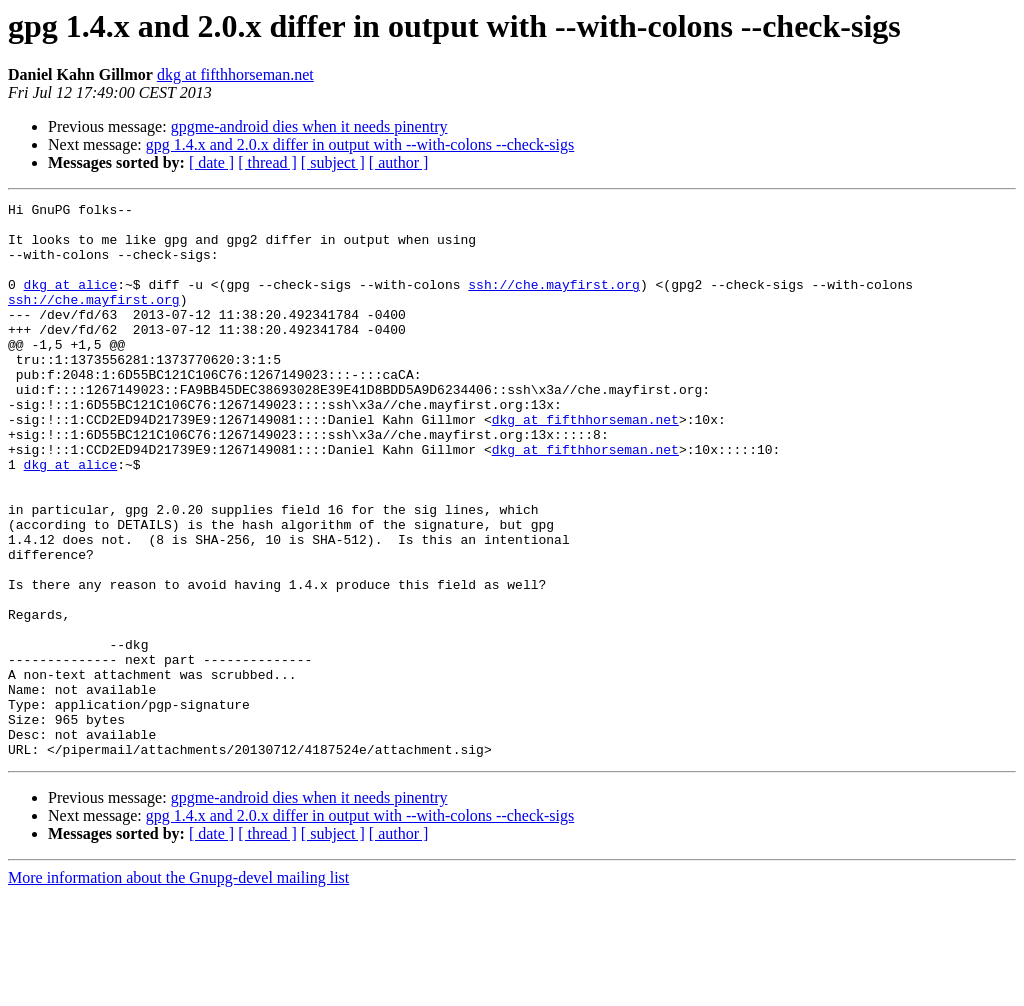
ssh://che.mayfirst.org (554, 302)
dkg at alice (71, 302)
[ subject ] (333, 162)
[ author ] (399, 162)
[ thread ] (267, 162)
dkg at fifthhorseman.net (235, 74)
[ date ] (211, 162)
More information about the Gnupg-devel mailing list (178, 988)
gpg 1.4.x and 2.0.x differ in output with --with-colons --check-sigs (360, 144)
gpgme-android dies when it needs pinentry (309, 126)
